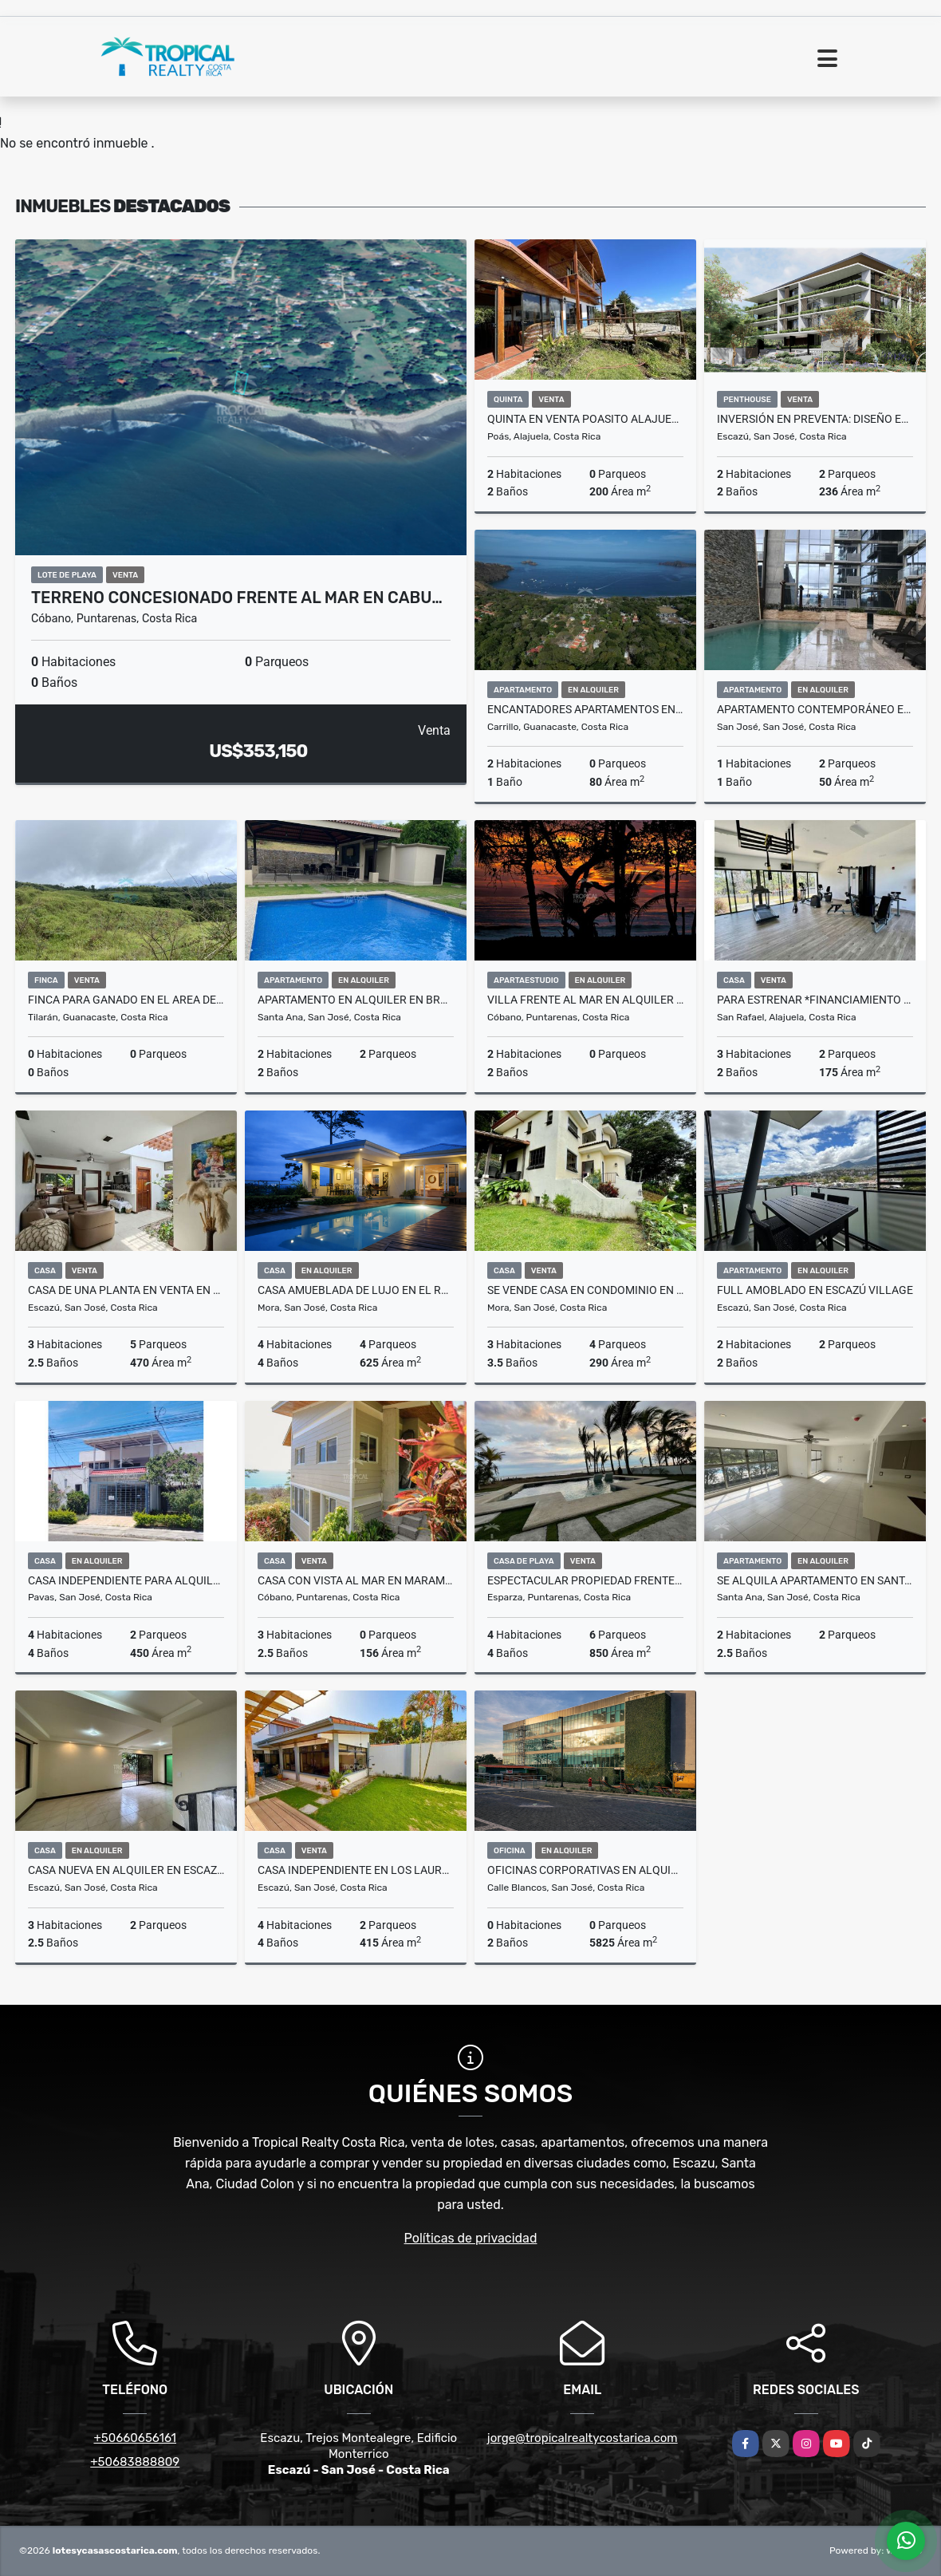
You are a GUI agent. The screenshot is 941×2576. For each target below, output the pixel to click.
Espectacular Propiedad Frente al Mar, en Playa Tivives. (585, 1580)
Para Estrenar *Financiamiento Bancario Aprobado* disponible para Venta (815, 999)
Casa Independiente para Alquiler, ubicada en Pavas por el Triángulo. (126, 1580)
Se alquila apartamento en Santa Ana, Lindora (815, 1580)
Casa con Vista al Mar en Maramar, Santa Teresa (356, 1580)
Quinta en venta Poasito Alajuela (585, 418)
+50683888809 (134, 2462)
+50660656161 (134, 2438)
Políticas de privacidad (470, 2238)
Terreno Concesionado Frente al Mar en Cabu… (237, 597)
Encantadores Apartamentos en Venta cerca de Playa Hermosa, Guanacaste (585, 709)
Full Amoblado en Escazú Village (815, 1290)
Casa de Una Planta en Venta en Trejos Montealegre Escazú (126, 1290)
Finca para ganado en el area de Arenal (126, 999)
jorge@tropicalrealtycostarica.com (582, 2438)
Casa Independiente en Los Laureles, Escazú (356, 1870)
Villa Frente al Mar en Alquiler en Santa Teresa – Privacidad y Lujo (585, 999)
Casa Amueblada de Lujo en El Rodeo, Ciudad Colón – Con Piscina (356, 1290)
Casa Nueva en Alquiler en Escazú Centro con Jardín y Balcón (126, 1870)
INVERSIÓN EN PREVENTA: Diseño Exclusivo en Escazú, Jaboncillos (815, 418)
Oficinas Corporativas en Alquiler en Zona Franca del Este (585, 1870)
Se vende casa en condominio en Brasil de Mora (585, 1290)
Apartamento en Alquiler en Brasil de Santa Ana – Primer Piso (356, 999)
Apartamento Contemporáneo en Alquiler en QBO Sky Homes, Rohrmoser (815, 709)
